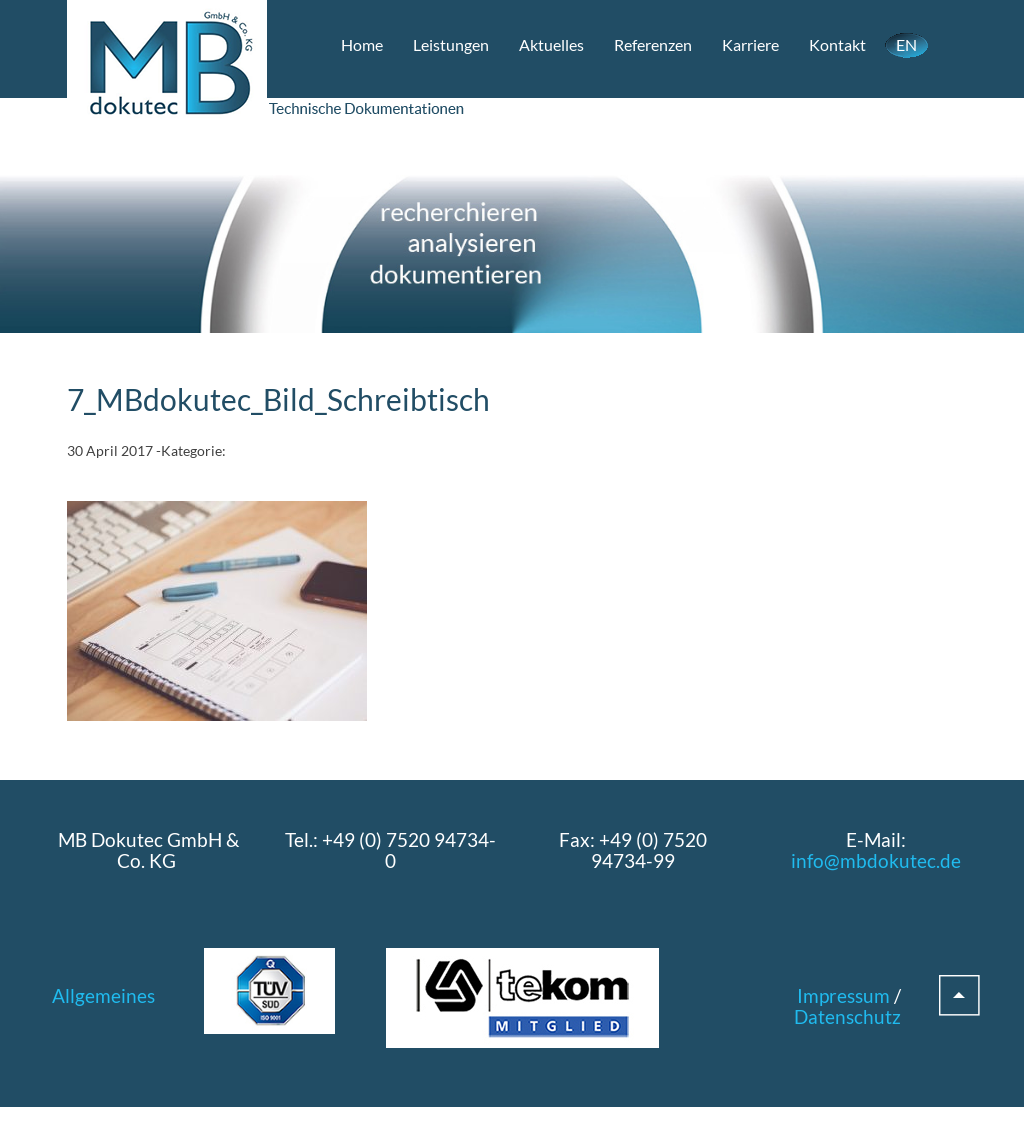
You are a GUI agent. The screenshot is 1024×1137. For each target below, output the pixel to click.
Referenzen (653, 44)
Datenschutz (847, 1016)
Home (362, 44)
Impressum (843, 995)
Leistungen (451, 44)
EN (906, 44)
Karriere (750, 44)
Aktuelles (551, 44)
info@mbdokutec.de (876, 860)
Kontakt (837, 44)
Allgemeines (103, 995)
